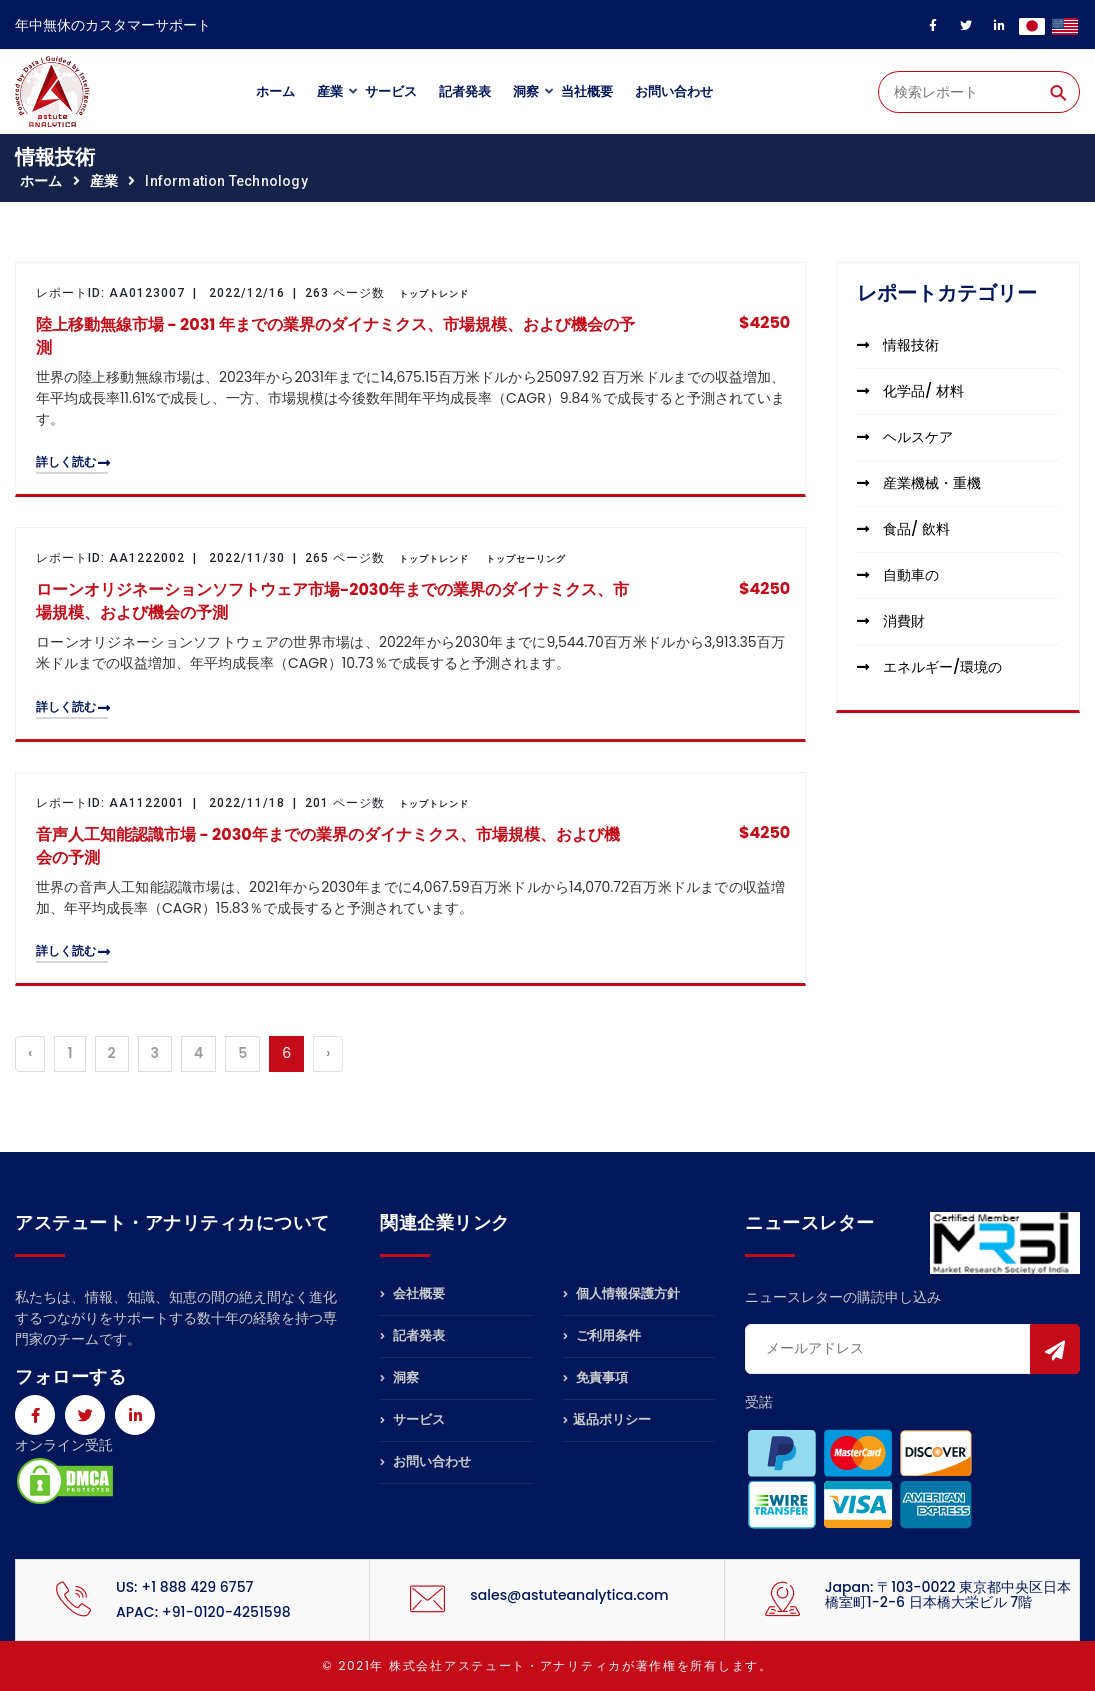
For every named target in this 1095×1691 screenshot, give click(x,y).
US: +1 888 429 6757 (184, 1587)
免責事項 (595, 1377)
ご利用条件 (602, 1335)
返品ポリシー (607, 1419)
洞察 (526, 92)
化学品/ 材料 (910, 391)
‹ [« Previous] (30, 1053)
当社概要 (587, 91)
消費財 (891, 621)
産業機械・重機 (919, 483)
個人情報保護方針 (621, 1295)
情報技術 (898, 345)
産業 (330, 92)
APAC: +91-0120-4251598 (203, 1612)
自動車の (898, 575)
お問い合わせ (674, 91)
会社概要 (412, 1295)
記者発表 (465, 91)
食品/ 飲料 (903, 529)
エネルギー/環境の (929, 667)
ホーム (275, 91)
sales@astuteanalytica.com (569, 1595)
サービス (391, 91)
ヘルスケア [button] (905, 437)
